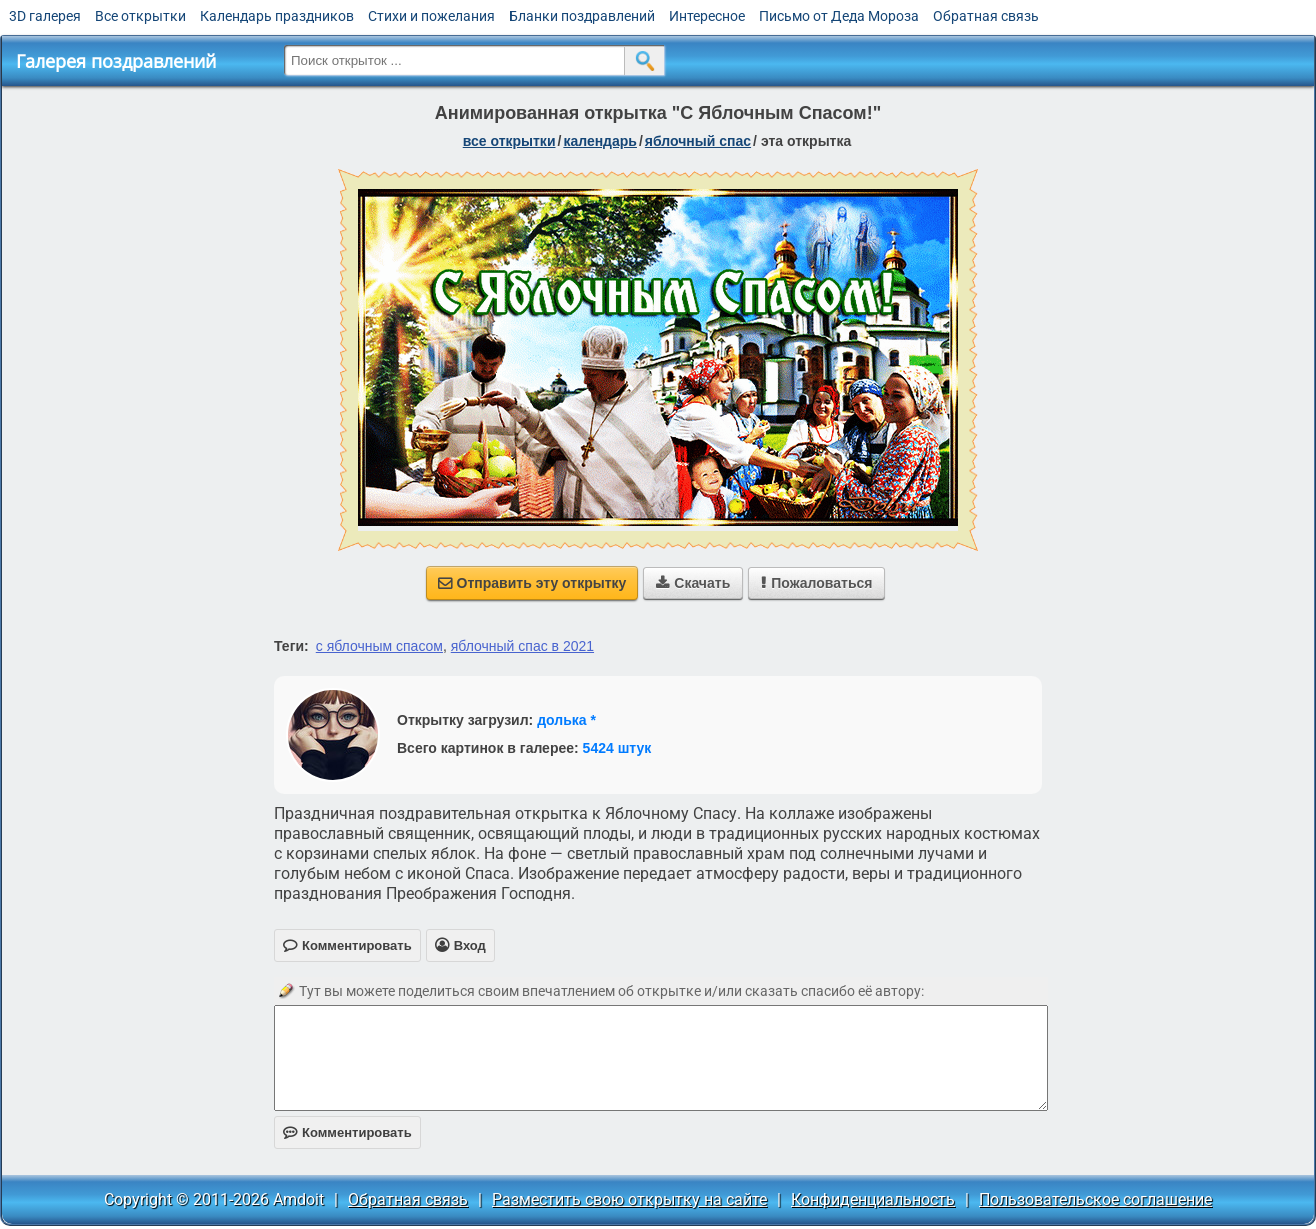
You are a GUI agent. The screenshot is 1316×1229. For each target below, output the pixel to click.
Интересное (707, 16)
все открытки (509, 141)
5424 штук (617, 748)
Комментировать (347, 1132)
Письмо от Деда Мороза (839, 16)
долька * (566, 720)
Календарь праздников (277, 16)
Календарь (600, 141)
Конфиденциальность (873, 1199)
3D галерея (45, 16)
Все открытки (140, 16)
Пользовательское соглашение (1095, 1199)
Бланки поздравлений (582, 16)
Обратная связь (986, 16)
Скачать (693, 583)
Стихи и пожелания (431, 16)
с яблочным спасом (379, 646)
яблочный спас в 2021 (522, 646)
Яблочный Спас (698, 141)
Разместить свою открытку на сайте (629, 1199)
